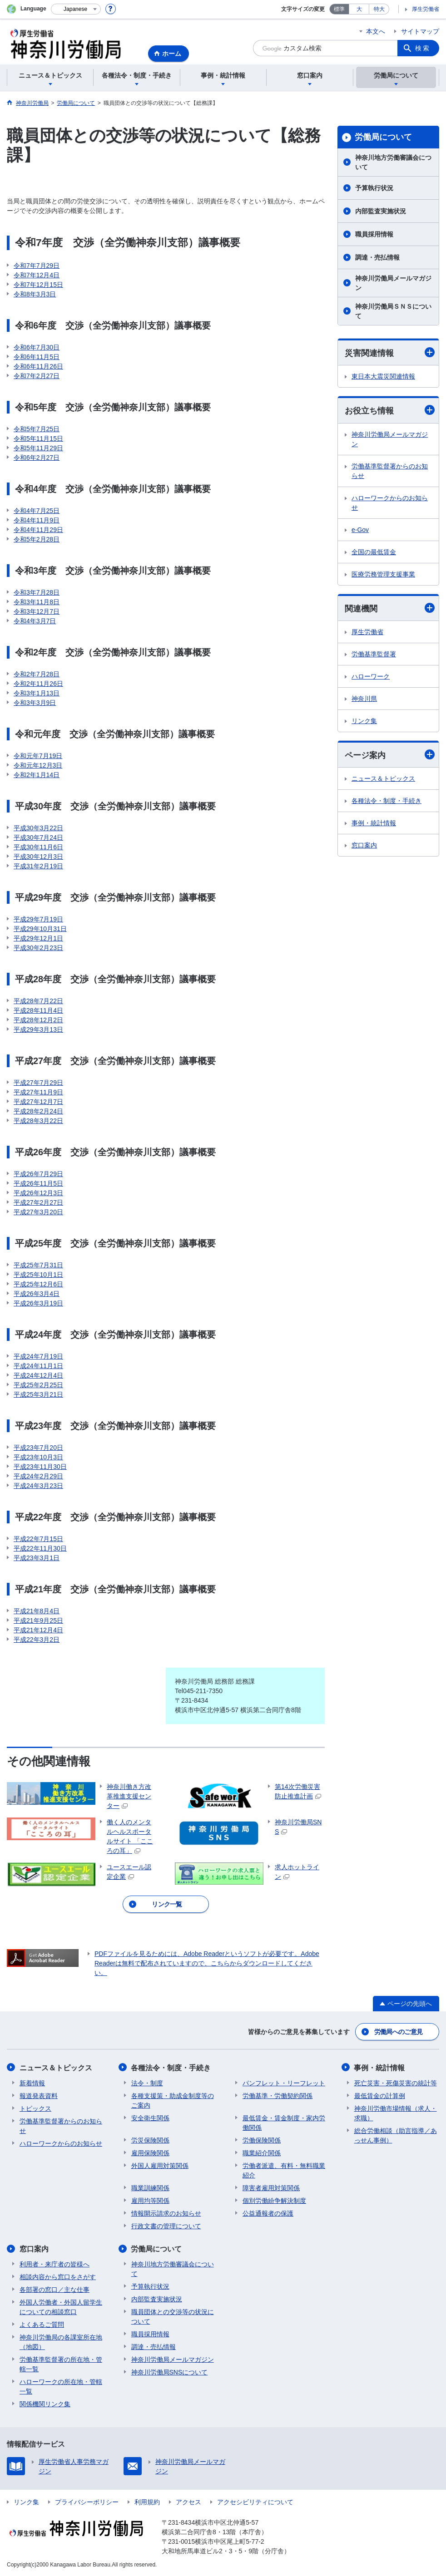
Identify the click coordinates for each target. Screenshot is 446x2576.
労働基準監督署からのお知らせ (390, 471)
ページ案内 (390, 754)
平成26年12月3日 (38, 1193)
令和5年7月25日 (36, 429)
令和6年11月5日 (36, 356)
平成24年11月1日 (38, 1365)
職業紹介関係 (262, 2152)
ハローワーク (371, 676)
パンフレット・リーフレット (284, 2082)
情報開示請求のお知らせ (166, 2212)
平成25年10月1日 (38, 1274)
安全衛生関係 (150, 2117)
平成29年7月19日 (38, 919)
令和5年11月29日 (38, 448)
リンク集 (364, 720)
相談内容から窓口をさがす (58, 2276)
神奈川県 (364, 698)
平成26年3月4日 (36, 1293)
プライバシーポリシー (87, 2501)
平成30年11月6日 (38, 847)
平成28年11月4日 (38, 1010)
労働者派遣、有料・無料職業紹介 (284, 2170)
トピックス (35, 2108)
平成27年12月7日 (38, 1101)
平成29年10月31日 (40, 928)
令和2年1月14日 (36, 774)
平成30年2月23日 (38, 947)
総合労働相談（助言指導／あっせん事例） (395, 2135)
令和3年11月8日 (36, 602)
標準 (339, 9)
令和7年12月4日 (36, 275)
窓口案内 (364, 845)
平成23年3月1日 (36, 1557)
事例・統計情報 (374, 823)
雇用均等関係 (150, 2200)
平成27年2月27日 (38, 1202)
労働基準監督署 (374, 654)
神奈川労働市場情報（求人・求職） (395, 2112)
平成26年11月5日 (38, 1183)
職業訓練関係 (150, 2187)
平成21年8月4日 (36, 1611)
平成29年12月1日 (38, 938)
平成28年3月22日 (38, 1120)
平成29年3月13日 (38, 1029)
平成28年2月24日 (38, 1111)
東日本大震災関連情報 (383, 376)
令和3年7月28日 (36, 592)
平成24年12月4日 (38, 1375)
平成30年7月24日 (38, 837)
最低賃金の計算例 (379, 2095)
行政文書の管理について (166, 2225)
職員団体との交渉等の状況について (172, 2316)
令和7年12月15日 (38, 284)
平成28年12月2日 (38, 1020)
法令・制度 (147, 2082)
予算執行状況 (374, 188)
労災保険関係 (150, 2139)
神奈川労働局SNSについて (169, 2371)
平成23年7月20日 (38, 1447)
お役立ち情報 (390, 410)
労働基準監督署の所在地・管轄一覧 (61, 2363)
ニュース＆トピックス (383, 778)
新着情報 (32, 2082)
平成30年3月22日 (38, 828)
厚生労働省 (425, 9)
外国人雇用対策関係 (159, 2165)
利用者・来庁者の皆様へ (54, 2263)
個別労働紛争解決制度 (274, 2200)
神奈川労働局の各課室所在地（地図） (61, 2341)
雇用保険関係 (150, 2152)
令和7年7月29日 (36, 265)
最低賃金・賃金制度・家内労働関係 (284, 2122)
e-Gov (360, 529)
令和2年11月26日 (38, 683)
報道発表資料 (39, 2095)
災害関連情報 (390, 352)
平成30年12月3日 (38, 856)
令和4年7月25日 (36, 510)
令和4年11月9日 (36, 520)
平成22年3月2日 (36, 1639)
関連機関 (390, 608)
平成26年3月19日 (38, 1303)
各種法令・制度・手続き (386, 800)
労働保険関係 (262, 2139)
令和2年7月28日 (36, 674)
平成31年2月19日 (38, 866)
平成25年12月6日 (38, 1284)
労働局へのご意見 (398, 2031)
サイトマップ (420, 31)
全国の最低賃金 (374, 552)
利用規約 (147, 2501)
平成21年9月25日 (38, 1620)
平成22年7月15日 (38, 1538)
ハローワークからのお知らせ (390, 502)
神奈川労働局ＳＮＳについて (393, 311)
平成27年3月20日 (38, 1212)
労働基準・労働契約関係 (277, 2095)
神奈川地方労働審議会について (393, 162)
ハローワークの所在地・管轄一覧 (61, 2386)
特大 (379, 9)
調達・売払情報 (377, 257)
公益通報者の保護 (268, 2212)
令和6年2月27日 (36, 457)
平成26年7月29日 (38, 1173)
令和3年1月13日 (36, 693)
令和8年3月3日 (35, 294)
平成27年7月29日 (38, 1082)
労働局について (383, 137)
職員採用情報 (374, 234)
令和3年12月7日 (36, 611)
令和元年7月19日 (38, 755)
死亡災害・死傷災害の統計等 (395, 2082)
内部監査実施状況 (380, 211)
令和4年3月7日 (35, 621)
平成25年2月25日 (38, 1385)
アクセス (188, 2501)
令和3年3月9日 (35, 702)
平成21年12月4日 (38, 1630)
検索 (423, 48)
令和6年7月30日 (36, 347)
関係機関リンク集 (45, 2403)
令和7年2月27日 (36, 375)
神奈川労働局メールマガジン (393, 283)
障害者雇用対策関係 (271, 2187)
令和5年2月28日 (36, 539)
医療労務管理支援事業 (383, 574)
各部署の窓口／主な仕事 (54, 2289)
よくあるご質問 (42, 2324)
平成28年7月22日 (38, 1001)
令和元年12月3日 (38, 765)
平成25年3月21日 (38, 1394)
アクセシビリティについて (255, 2501)
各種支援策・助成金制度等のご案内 (172, 2100)
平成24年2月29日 (38, 1476)
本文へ (375, 31)
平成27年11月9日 (38, 1092)
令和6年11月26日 (38, 366)
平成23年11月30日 (40, 1466)
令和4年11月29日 (38, 529)
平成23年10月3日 (38, 1457)
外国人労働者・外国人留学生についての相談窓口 (61, 2306)
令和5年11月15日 (38, 438)
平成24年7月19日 (38, 1356)
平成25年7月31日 (38, 1265)
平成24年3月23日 (38, 1485)
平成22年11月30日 (40, 1548)
